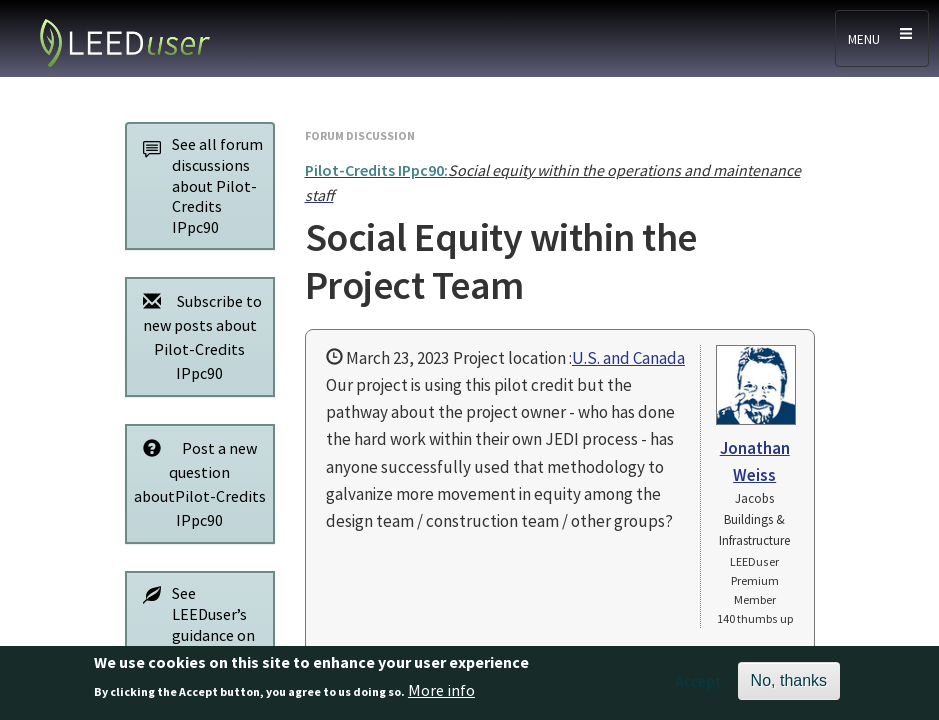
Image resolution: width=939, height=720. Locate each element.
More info (441, 695)
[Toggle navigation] (882, 38)
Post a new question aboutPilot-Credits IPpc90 (199, 483)
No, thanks (789, 684)
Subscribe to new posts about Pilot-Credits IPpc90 (197, 336)
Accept (698, 685)
